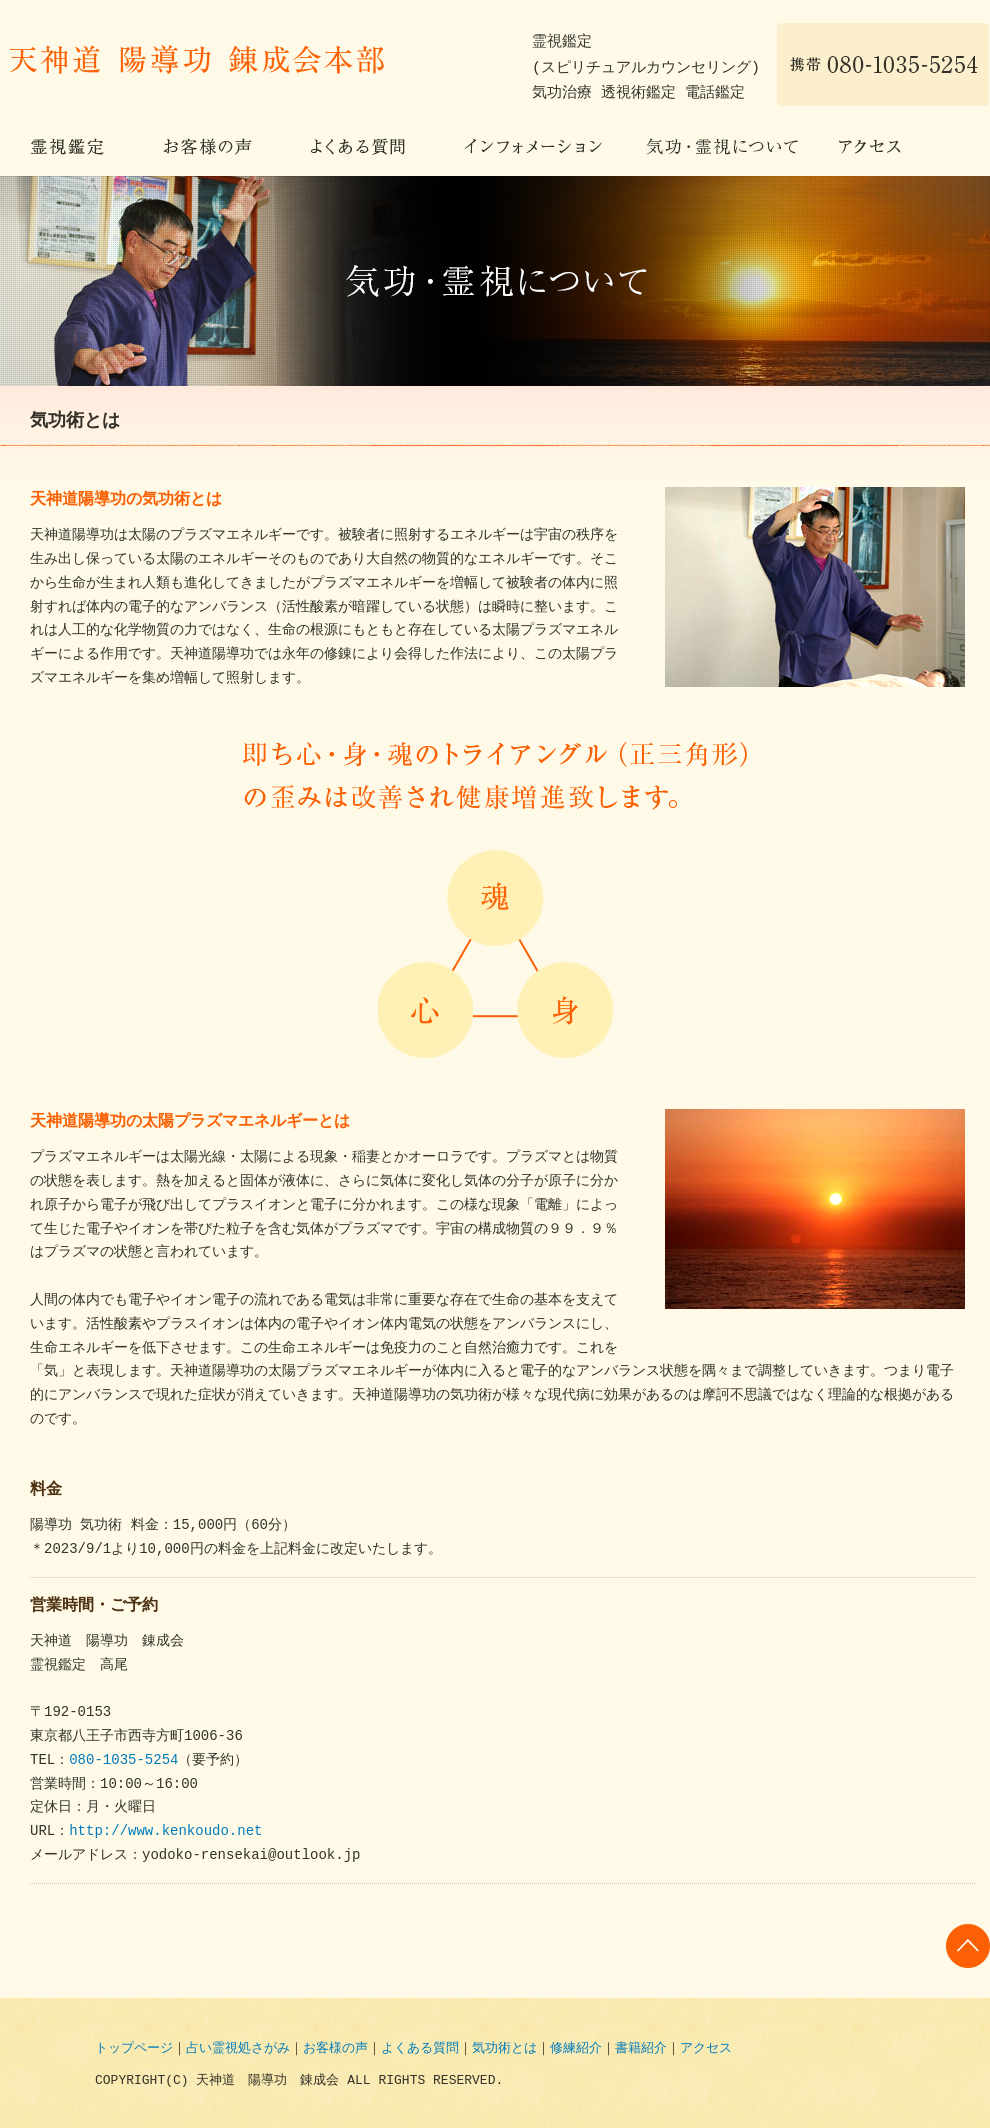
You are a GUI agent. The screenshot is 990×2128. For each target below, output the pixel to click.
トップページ (134, 2049)
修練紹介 (576, 2049)
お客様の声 (207, 147)
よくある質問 (357, 147)
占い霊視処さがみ (238, 2049)
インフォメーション (532, 147)
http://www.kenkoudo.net (165, 1831)
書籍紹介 (641, 2049)
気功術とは (504, 2049)
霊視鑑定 (67, 147)
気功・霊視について (720, 147)
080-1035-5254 (123, 1760)
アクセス (870, 147)
